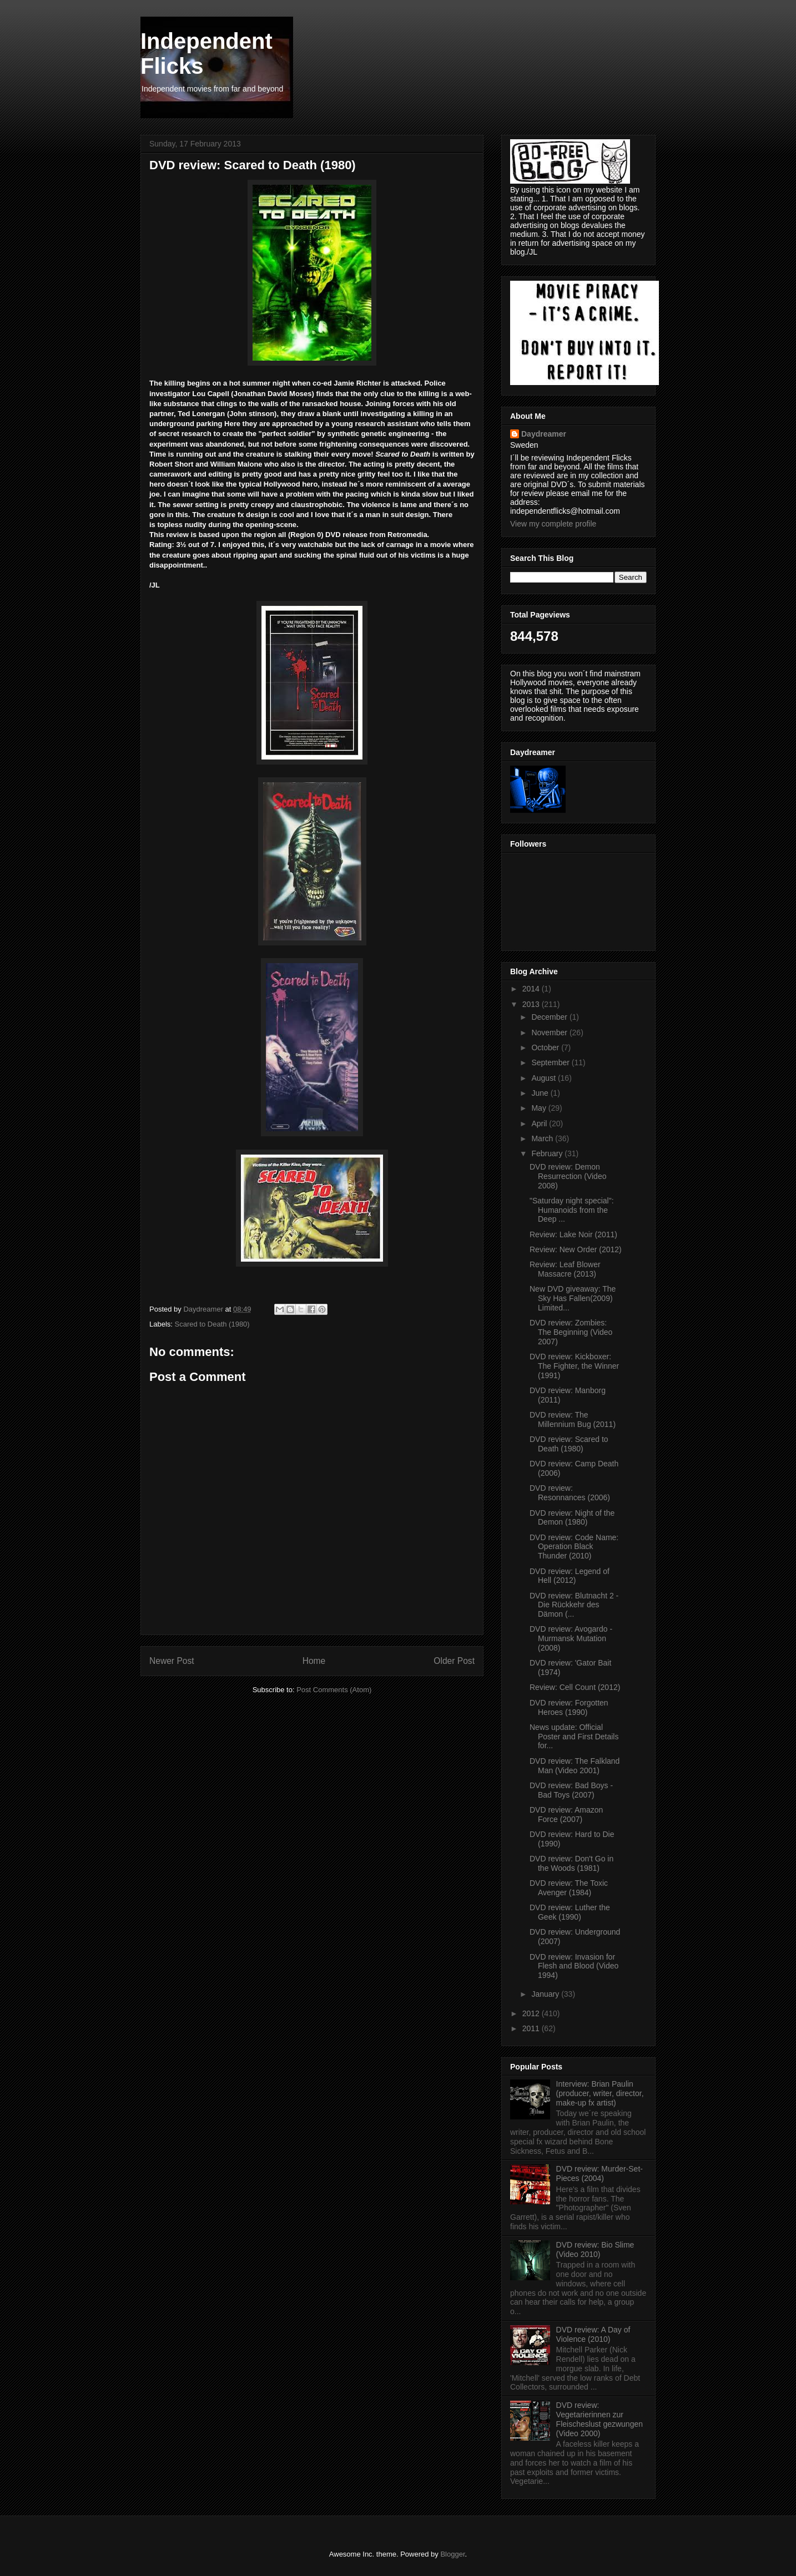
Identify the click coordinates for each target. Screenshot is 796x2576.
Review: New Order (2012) (576, 1249)
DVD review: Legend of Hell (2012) (569, 1576)
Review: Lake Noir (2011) (573, 1234)
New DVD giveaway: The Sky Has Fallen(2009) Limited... (573, 1298)
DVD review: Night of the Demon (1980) (572, 1518)
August (544, 1078)
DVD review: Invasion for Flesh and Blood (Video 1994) (574, 1966)
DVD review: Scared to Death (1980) (569, 1444)
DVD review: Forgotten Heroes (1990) (569, 1707)
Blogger (452, 2554)
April (540, 1123)
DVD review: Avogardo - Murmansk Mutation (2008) (571, 1638)
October (546, 1047)
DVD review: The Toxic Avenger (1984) (569, 1888)
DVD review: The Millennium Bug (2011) (573, 1419)
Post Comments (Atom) (333, 1690)
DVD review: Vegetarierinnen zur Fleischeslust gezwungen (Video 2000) (599, 2419)
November (550, 1032)
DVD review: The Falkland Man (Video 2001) (574, 1766)
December (550, 1017)
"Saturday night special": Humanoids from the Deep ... (572, 1210)
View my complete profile (553, 523)
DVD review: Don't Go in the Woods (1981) (571, 1863)
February (548, 1153)
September (551, 1062)
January (546, 1994)
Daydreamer (543, 433)
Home (314, 1661)
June (540, 1093)
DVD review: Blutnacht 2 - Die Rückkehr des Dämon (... (574, 1605)
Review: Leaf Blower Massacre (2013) (565, 1269)
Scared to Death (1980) (212, 1324)
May (539, 1108)
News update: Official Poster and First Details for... (574, 1736)
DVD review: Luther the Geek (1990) (570, 1912)
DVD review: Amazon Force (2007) (566, 1814)
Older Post (454, 1661)
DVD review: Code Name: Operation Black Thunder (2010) (574, 1547)
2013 (532, 1004)
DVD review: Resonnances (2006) (570, 1493)
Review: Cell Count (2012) (575, 1687)
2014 (532, 988)
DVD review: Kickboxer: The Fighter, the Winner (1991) (574, 1366)
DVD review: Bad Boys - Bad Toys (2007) (571, 1790)
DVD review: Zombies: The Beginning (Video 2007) (571, 1332)
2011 (532, 2028)
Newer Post (171, 1661)
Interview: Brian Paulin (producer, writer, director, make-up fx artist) (600, 2093)
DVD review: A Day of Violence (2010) (593, 2334)
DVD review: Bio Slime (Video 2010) (595, 2249)
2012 (532, 2013)
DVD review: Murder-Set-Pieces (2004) (599, 2173)
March (543, 1138)
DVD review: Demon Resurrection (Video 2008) (568, 1176)
